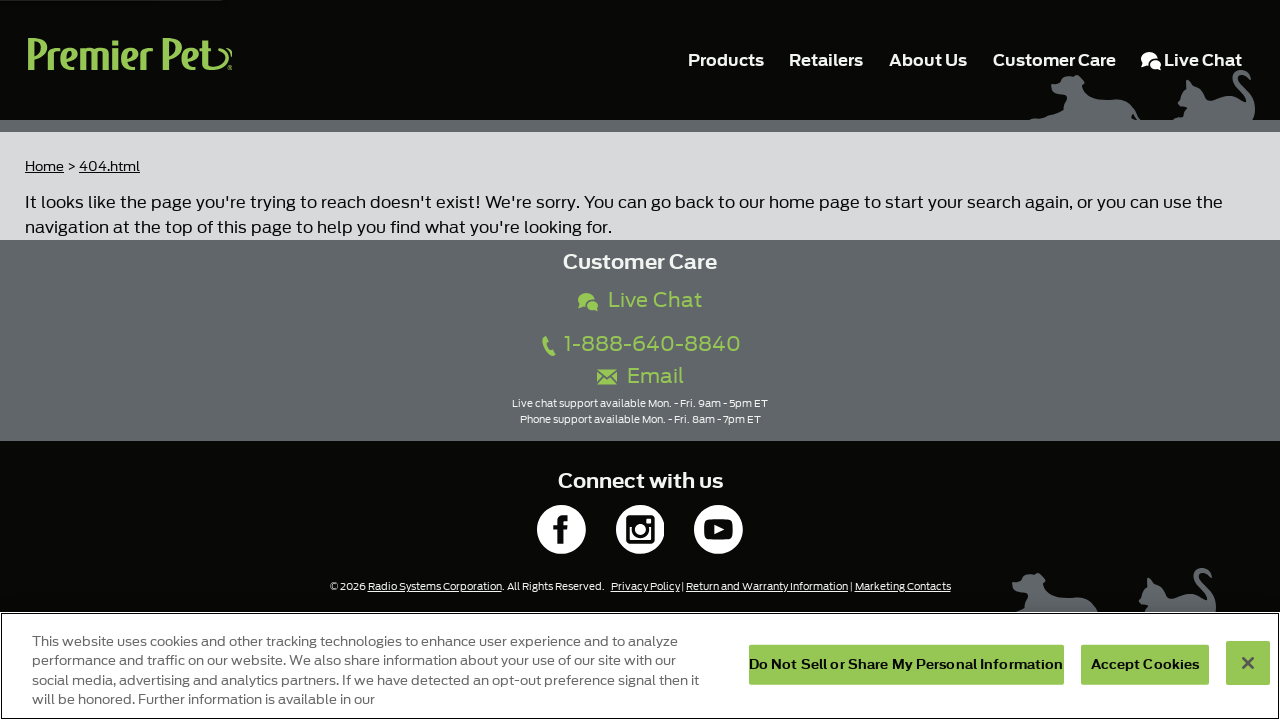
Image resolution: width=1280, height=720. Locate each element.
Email (640, 376)
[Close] (1248, 663)
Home (44, 166)
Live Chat (640, 300)
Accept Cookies (1145, 664)
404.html (109, 166)
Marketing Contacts (903, 586)
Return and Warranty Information (767, 586)
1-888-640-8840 (640, 344)
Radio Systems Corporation (435, 586)
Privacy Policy (645, 586)
